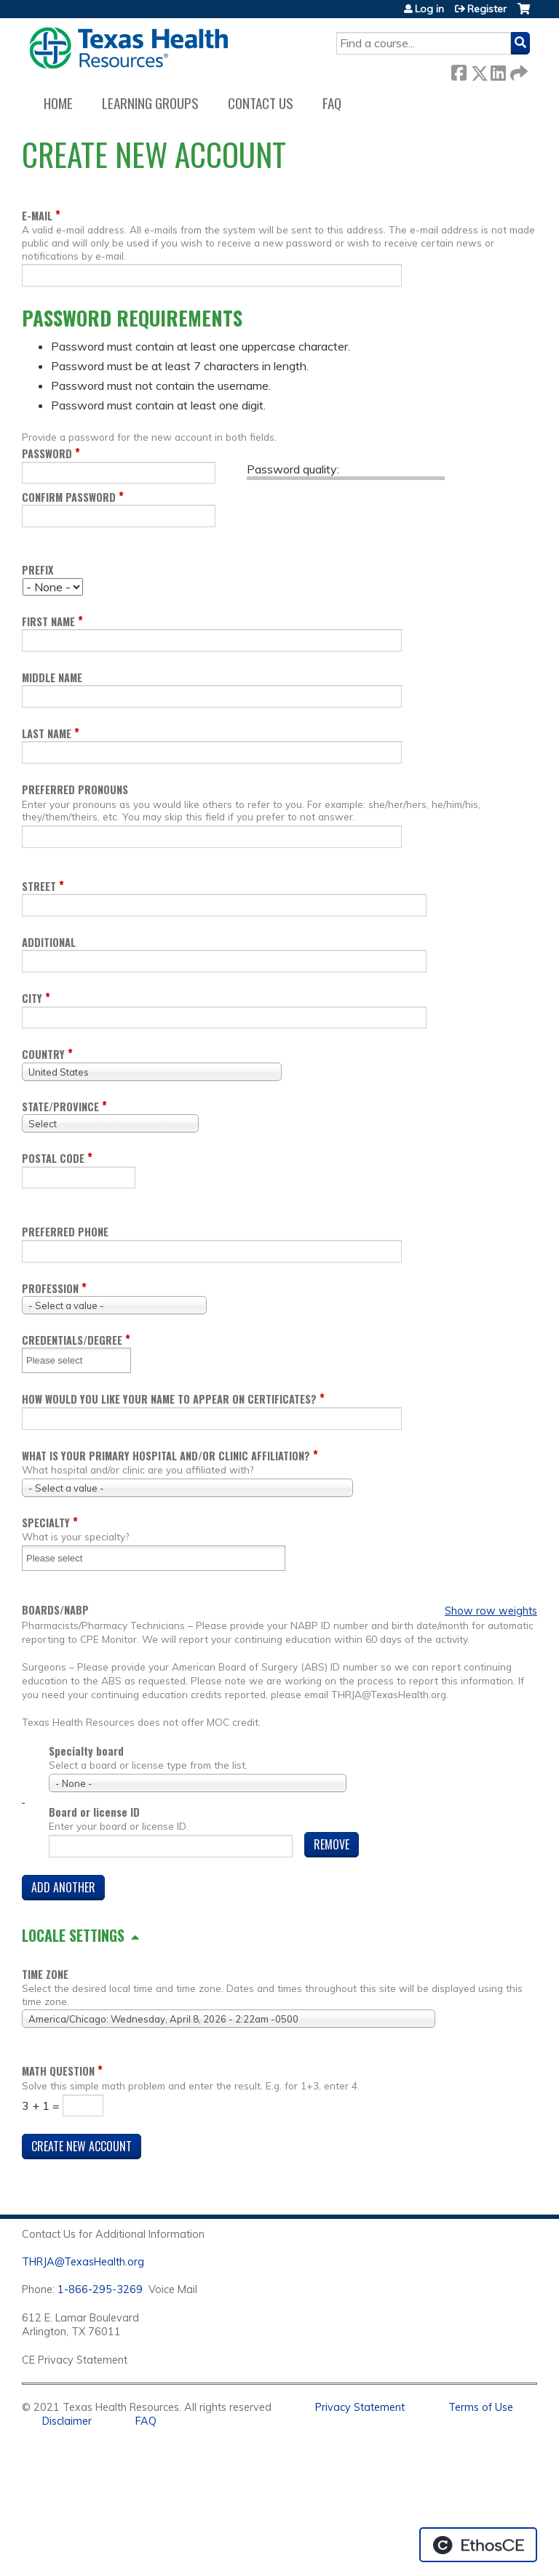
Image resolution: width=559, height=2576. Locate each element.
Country (43, 1054)
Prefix (37, 569)
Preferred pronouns (75, 789)
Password (47, 453)
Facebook (458, 70)
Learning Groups (150, 102)
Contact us (260, 102)
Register (487, 9)
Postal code (53, 1158)
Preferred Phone (65, 1231)
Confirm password (69, 497)
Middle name (52, 677)
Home (58, 102)
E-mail (37, 215)
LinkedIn (498, 70)
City (32, 998)
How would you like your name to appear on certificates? (169, 1399)
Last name (46, 733)
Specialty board (86, 1751)
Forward (517, 70)
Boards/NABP (55, 1610)
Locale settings (73, 1935)
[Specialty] (63, 1558)
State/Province (60, 1106)
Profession (50, 1288)
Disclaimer (67, 2421)
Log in (429, 9)
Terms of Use (480, 2407)
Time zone (45, 1974)
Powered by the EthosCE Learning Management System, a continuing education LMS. (478, 2544)
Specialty (46, 1522)
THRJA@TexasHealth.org (83, 2261)
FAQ (331, 102)
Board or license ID (94, 1812)
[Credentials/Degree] (63, 1360)
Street (39, 886)
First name (48, 621)
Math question (58, 2071)
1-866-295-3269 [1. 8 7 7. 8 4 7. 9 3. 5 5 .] (100, 2289)
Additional (49, 942)
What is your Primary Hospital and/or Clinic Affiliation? (166, 1455)
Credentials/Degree (72, 1340)
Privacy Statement (360, 2407)
